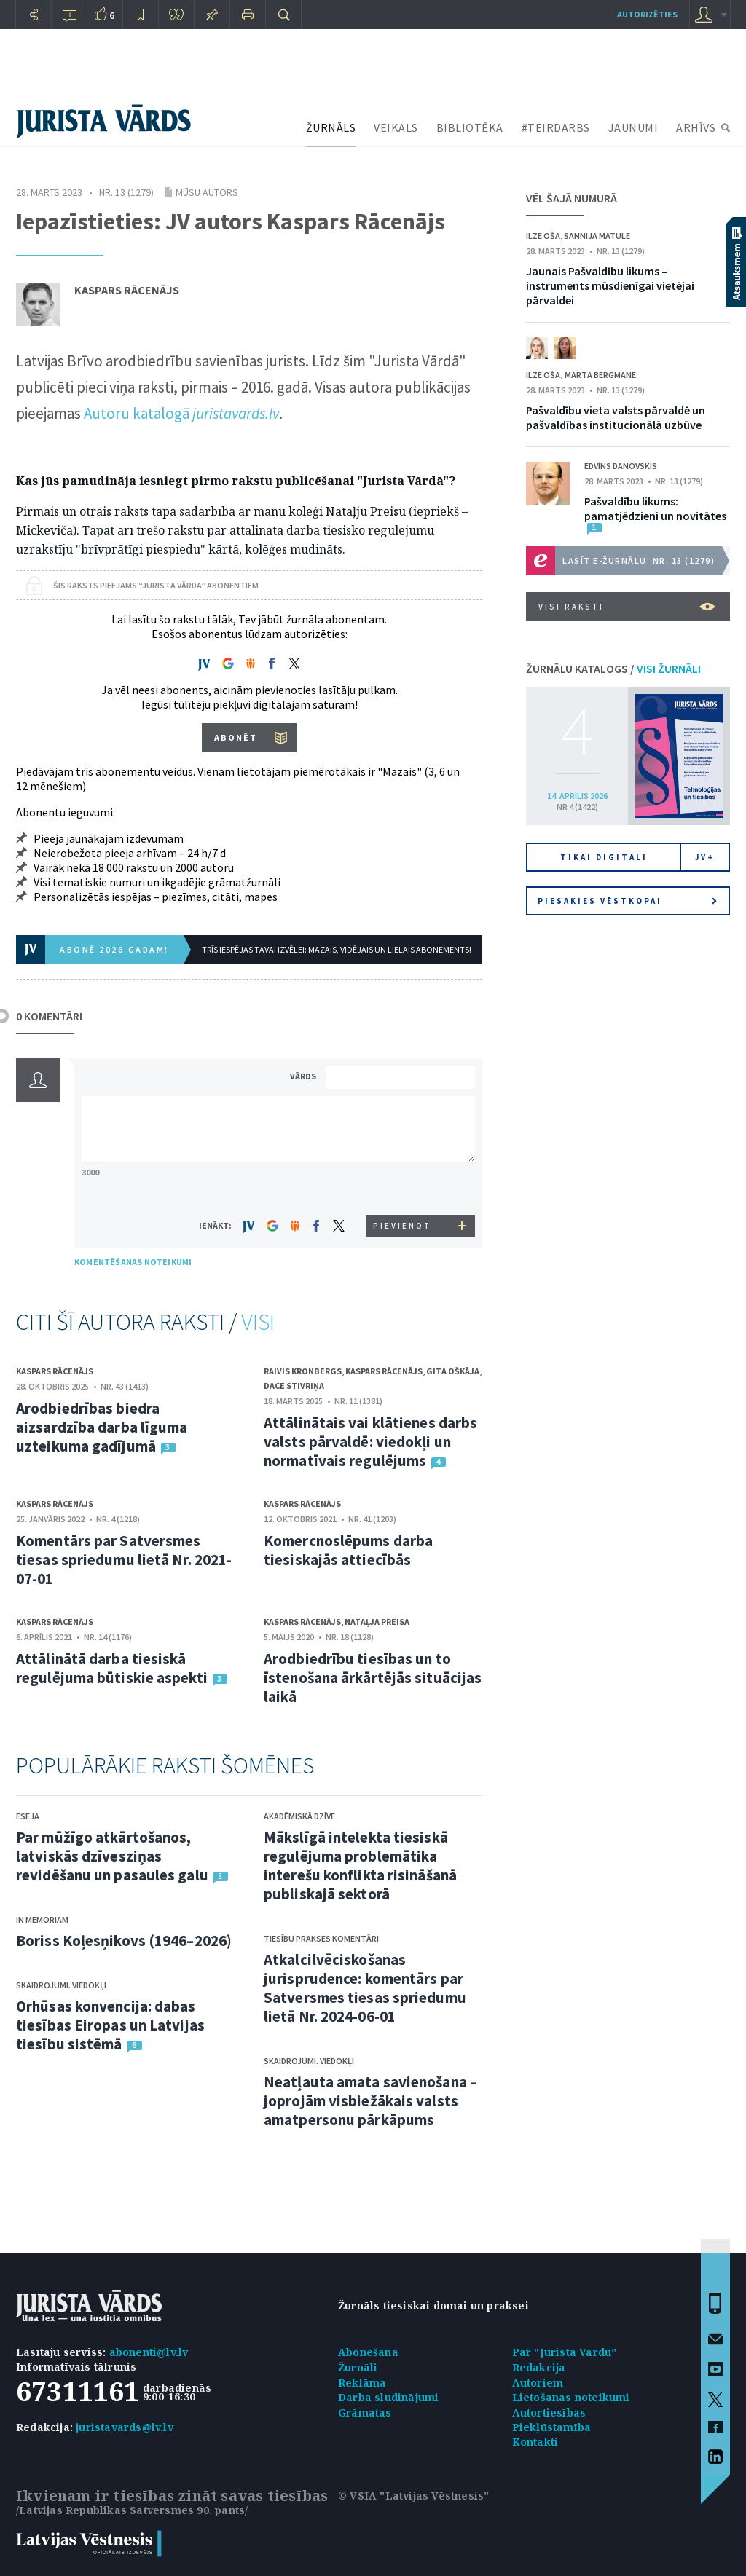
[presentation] (403, 1187)
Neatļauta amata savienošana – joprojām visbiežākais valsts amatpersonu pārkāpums (370, 2101)
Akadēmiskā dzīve (299, 1816)
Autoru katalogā (181, 413)
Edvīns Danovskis (620, 465)
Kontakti (535, 2442)
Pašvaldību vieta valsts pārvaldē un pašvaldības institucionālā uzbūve (615, 417)
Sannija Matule (597, 235)
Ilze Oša (543, 235)
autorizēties (647, 14)
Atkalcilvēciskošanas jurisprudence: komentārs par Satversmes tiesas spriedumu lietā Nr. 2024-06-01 (365, 1988)
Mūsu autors (207, 192)
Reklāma (362, 2383)
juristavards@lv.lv (124, 2427)
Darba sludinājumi (388, 2397)
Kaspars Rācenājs (126, 290)
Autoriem (538, 2383)
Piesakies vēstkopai (627, 901)
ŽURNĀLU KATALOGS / (613, 668)
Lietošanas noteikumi (571, 2397)
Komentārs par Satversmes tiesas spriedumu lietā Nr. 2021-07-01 (124, 1559)
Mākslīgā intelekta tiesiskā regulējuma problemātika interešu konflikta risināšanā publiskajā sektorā (360, 1865)
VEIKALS (396, 127)
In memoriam (42, 1919)
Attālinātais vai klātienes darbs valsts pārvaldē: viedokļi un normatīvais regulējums (370, 1441)
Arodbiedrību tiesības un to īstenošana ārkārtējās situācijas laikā (373, 1677)
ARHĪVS (695, 127)
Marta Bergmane (600, 374)
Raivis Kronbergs (303, 1371)
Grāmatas (365, 2412)
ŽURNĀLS (331, 127)
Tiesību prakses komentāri (321, 1938)
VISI (258, 1321)
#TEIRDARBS (556, 127)
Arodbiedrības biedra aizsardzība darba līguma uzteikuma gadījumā (101, 1427)
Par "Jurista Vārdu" (564, 2352)
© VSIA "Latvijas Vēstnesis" (413, 2495)
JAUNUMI (633, 127)
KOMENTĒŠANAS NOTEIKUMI (133, 1261)
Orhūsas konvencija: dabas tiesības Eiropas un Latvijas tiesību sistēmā (110, 2025)
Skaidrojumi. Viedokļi (61, 1985)
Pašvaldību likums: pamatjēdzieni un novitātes (655, 508)
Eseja (27, 1816)
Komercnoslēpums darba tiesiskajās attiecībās (348, 1550)
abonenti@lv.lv (149, 2352)
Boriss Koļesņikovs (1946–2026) (124, 1940)
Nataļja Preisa (377, 1621)
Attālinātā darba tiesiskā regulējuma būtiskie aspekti (112, 1668)
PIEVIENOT (402, 1226)
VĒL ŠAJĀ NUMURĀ (571, 198)
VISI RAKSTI (626, 607)
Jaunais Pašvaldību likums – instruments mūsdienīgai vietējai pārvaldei (610, 285)
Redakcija (539, 2367)
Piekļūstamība (552, 2427)
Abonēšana (368, 2352)
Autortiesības (549, 2412)
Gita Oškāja (452, 1371)
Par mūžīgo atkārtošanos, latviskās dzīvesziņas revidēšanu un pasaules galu (112, 1856)
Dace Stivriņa (294, 1385)
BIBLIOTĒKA (469, 127)
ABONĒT (235, 737)
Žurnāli (357, 2367)
